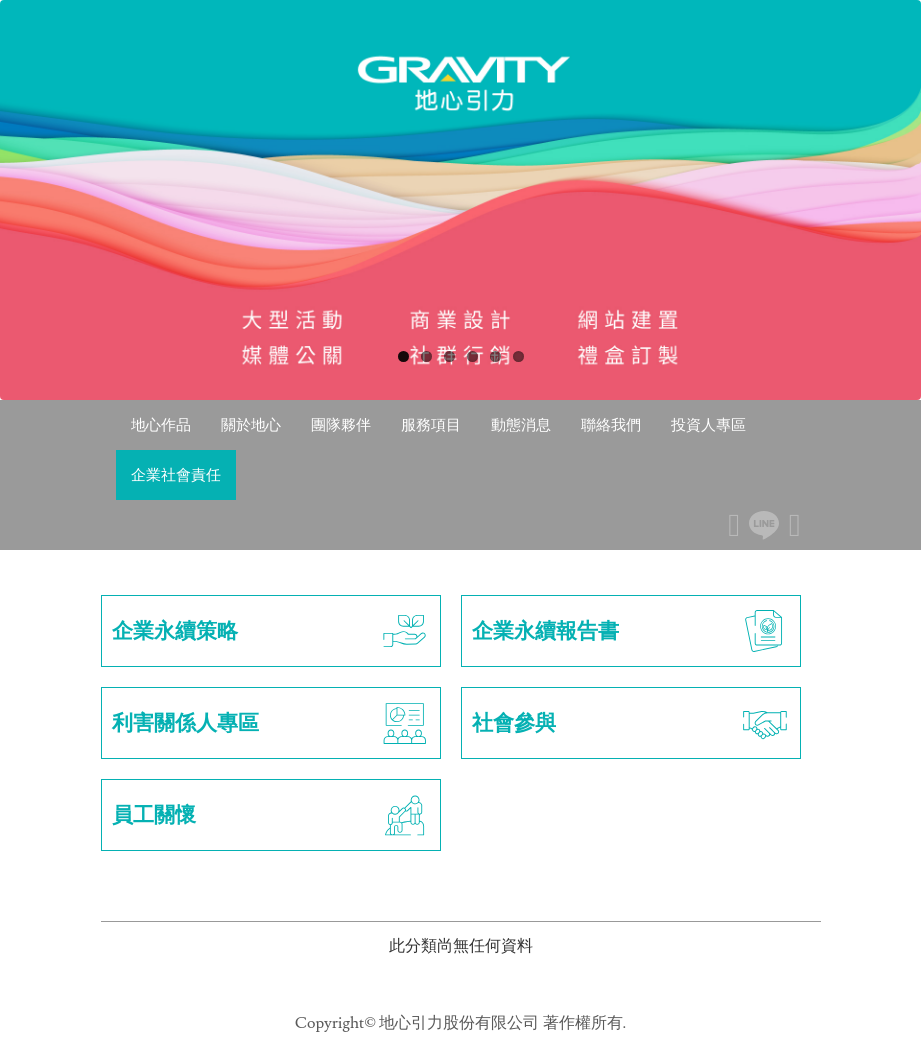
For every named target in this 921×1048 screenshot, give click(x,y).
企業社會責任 (176, 474)
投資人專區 (708, 424)
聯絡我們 (611, 424)
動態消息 (521, 424)
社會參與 (631, 723)
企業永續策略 (271, 631)
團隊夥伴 (341, 424)
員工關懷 (271, 815)
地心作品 (161, 424)
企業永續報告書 (631, 631)
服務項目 (431, 424)
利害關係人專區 (271, 723)
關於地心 (251, 424)
